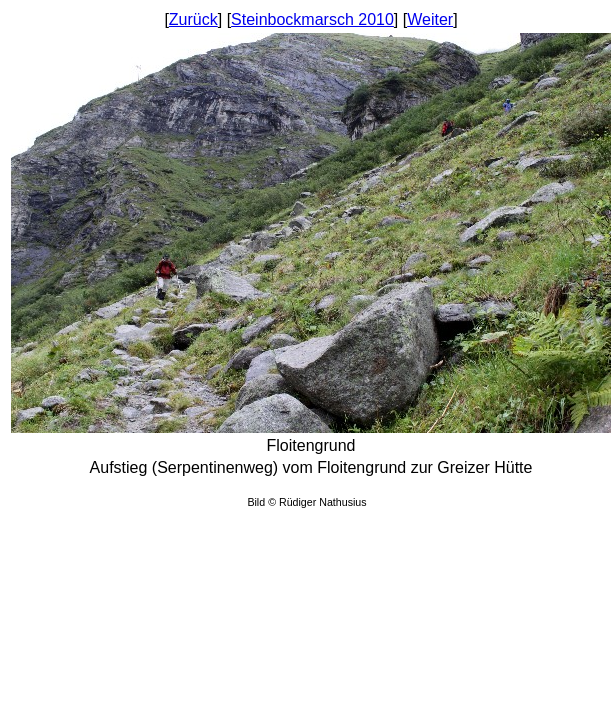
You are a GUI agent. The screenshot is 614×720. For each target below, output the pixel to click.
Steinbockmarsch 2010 (312, 19)
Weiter (430, 19)
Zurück (193, 19)
